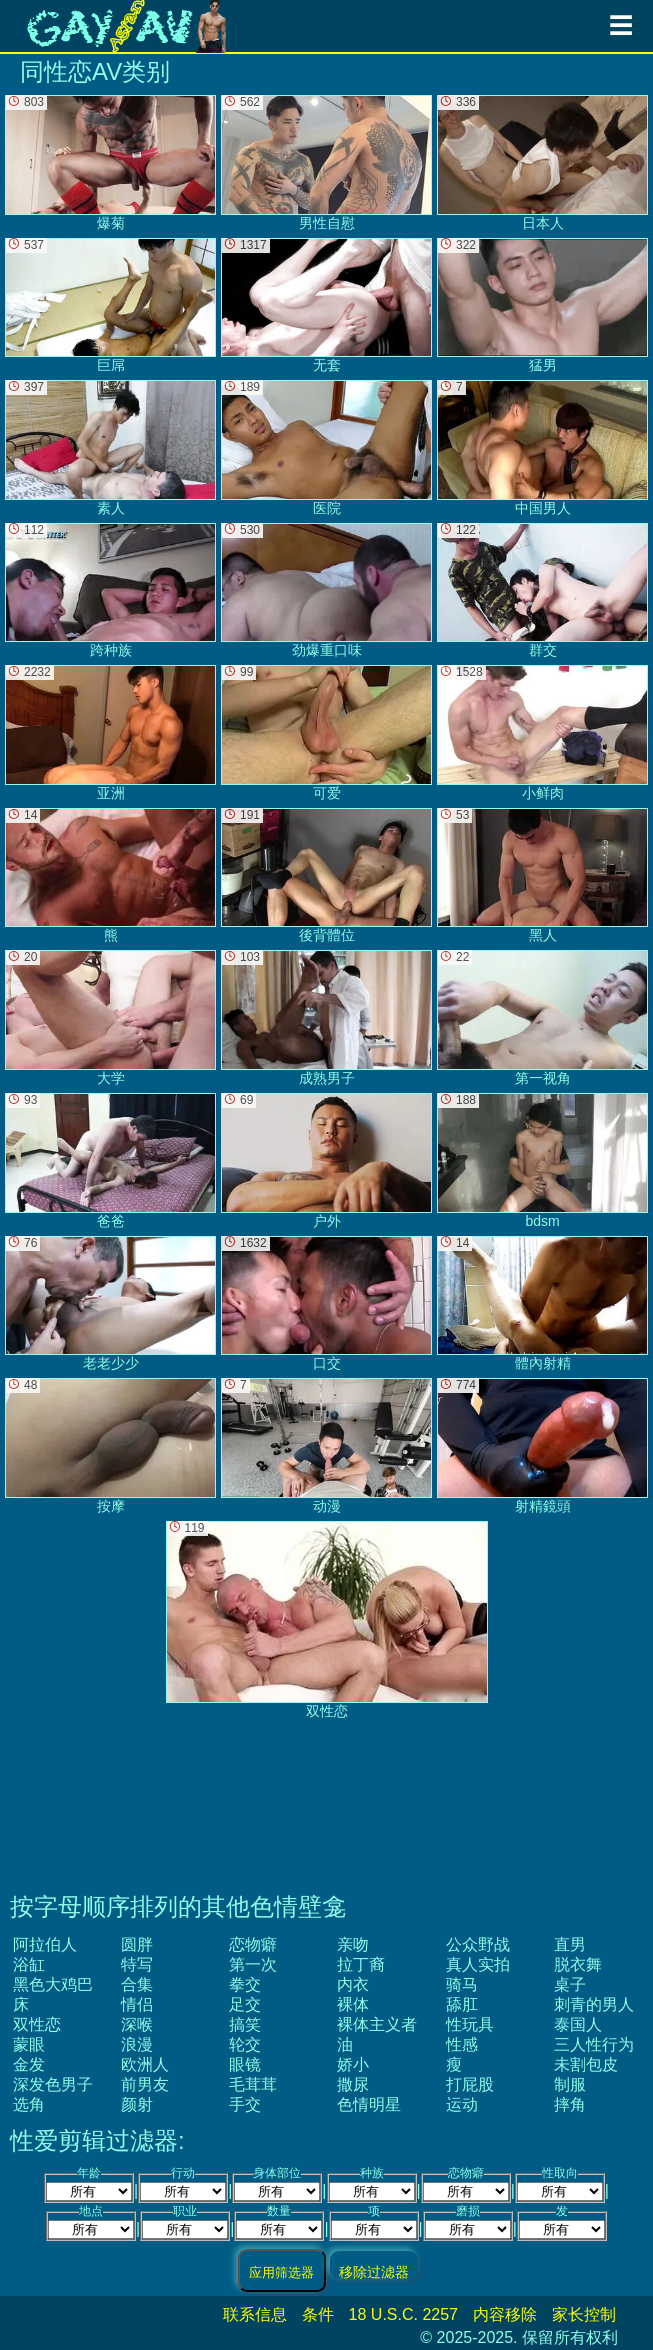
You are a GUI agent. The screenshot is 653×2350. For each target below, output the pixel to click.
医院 (326, 448)
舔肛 (462, 2004)
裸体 (353, 2004)
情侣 (137, 2004)
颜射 (137, 2104)
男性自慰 (326, 163)
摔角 (570, 2104)
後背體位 (326, 876)
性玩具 (470, 2024)
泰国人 (578, 2024)
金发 (29, 2064)
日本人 (542, 163)
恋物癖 (253, 1944)
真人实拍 (478, 1964)
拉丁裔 (361, 1964)
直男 (570, 1944)
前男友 (145, 2084)
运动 (462, 2104)
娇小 (353, 2064)
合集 (137, 1984)
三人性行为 (594, 2044)
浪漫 (137, 2044)
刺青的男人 (594, 2004)
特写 (137, 1964)
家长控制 (584, 2314)
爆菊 (110, 163)
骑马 (462, 1984)
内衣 (353, 1984)
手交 (245, 2104)
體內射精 (542, 1304)
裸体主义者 (377, 2024)
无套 (326, 306)
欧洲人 (145, 2064)
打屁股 (470, 2084)
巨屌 (110, 306)
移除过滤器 (374, 2271)
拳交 (245, 1984)
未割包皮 (586, 2064)
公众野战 (478, 1944)
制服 (570, 2084)
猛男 (542, 306)
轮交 (245, 2044)
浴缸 (29, 1964)
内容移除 (505, 2314)
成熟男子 (326, 1018)
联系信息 (255, 2314)
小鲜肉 (542, 733)
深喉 (137, 2024)
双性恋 (37, 2024)
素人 (110, 448)
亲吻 (353, 1944)
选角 (29, 2104)
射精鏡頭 (542, 1446)
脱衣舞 (578, 1964)
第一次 (253, 1964)
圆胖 (137, 1944)
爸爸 (110, 1161)
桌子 (570, 1984)
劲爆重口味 (326, 591)
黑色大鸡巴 (53, 1984)
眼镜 (245, 2064)
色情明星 (369, 2104)
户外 (326, 1161)
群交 (542, 591)
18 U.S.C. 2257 (403, 2314)
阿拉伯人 (45, 1944)
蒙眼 (29, 2044)
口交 (326, 1304)
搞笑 (245, 2024)
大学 (110, 1018)
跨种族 (110, 591)
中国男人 (542, 448)
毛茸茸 (253, 2084)
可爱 (326, 733)
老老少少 (110, 1304)
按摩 (110, 1446)
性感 (462, 2044)
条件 (318, 2314)
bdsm (542, 1161)
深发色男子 (53, 2084)
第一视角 (542, 1018)
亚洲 (110, 733)
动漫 (326, 1446)
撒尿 (353, 2084)
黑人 (542, 876)
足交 (245, 2004)
